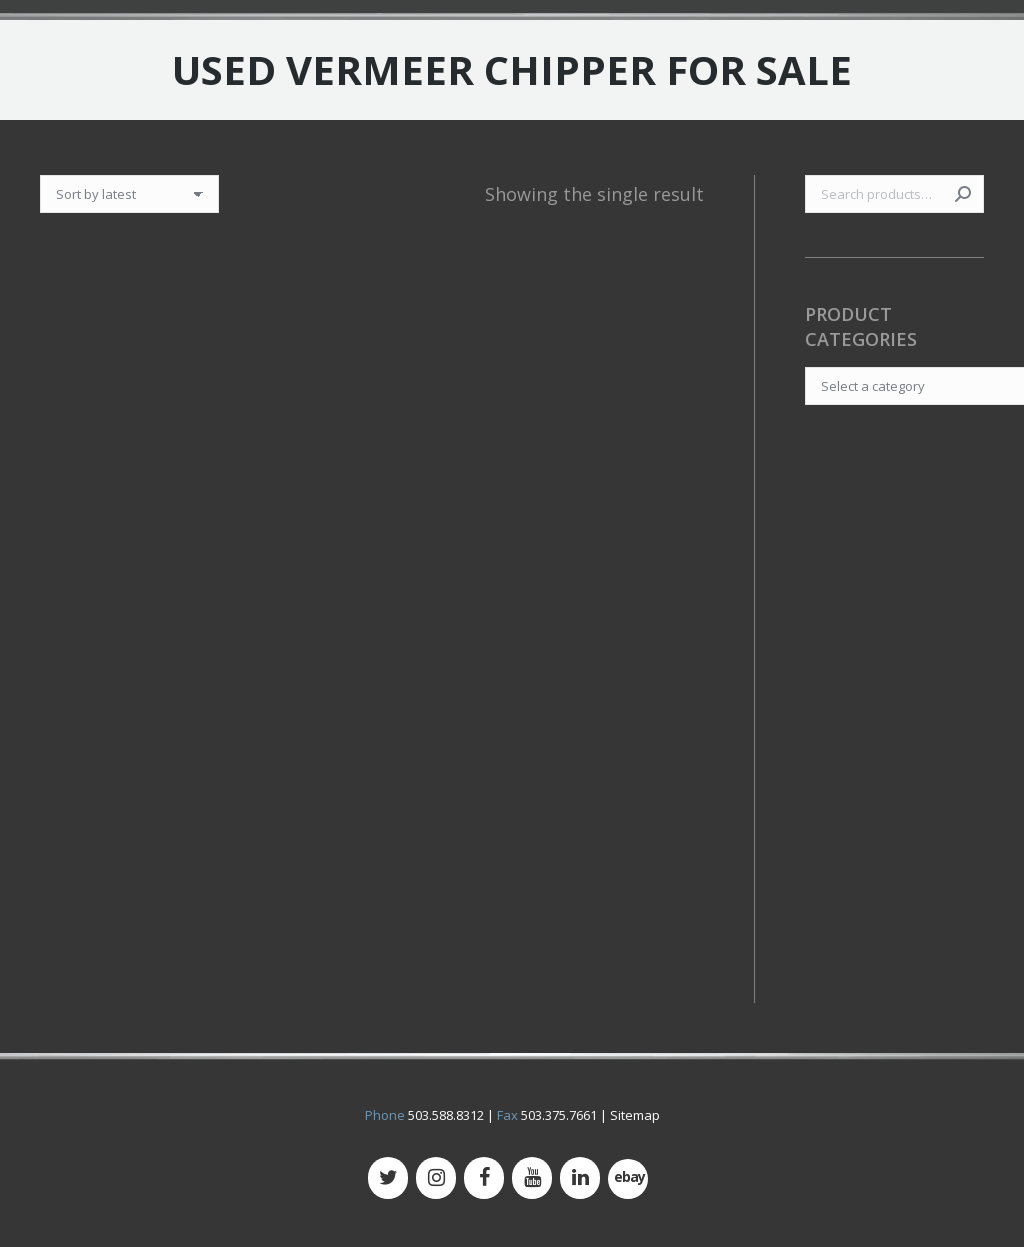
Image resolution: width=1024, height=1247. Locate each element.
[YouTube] (532, 1178)
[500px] (628, 1179)
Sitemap (635, 1115)
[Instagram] (436, 1178)
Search (963, 194)
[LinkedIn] (580, 1178)
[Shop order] (129, 194)
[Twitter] (388, 1178)
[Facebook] (484, 1178)
